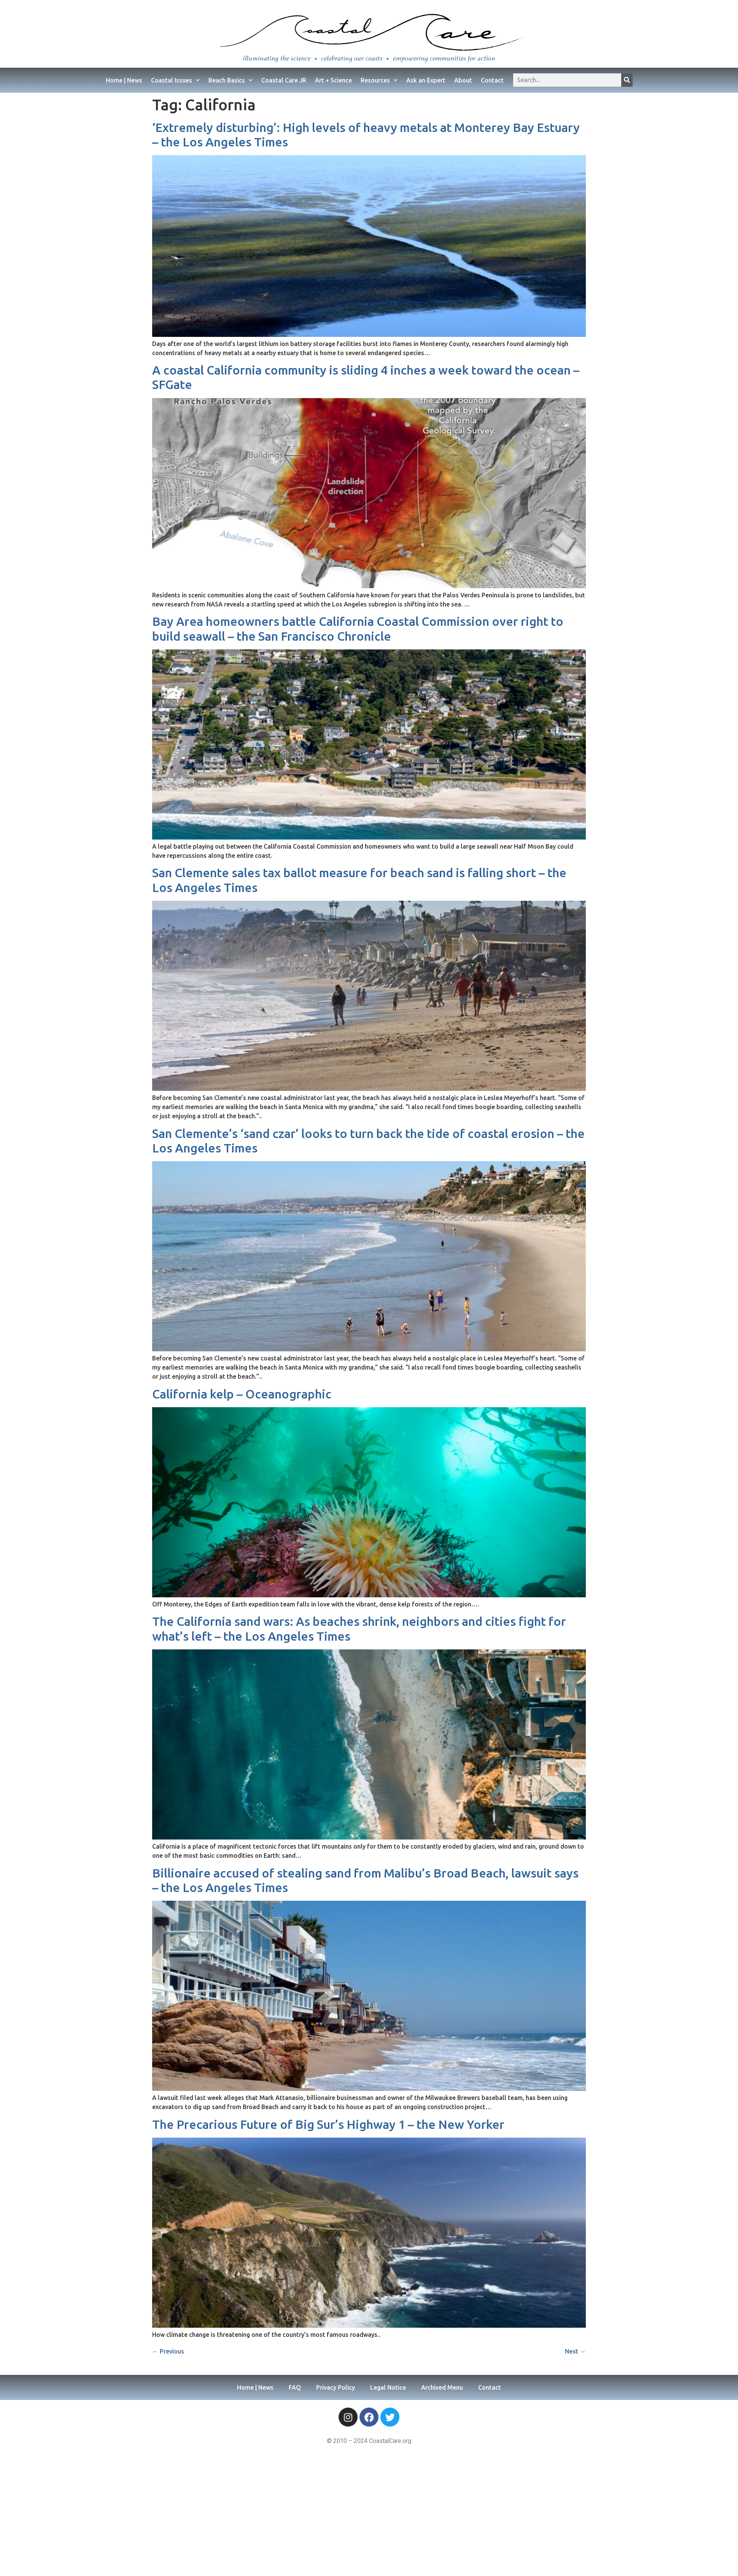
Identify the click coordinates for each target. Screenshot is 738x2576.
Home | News (124, 80)
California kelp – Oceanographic (241, 1394)
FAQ (295, 2387)
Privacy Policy (335, 2387)
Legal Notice (388, 2387)
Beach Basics (230, 80)
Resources (379, 80)
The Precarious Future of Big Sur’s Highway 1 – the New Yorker (328, 2124)
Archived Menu (442, 2387)
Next (575, 2351)
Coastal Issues (175, 80)
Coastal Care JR (283, 80)
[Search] (627, 80)
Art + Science (333, 80)
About (463, 80)
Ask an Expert (425, 80)
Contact (492, 80)
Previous (168, 2351)
